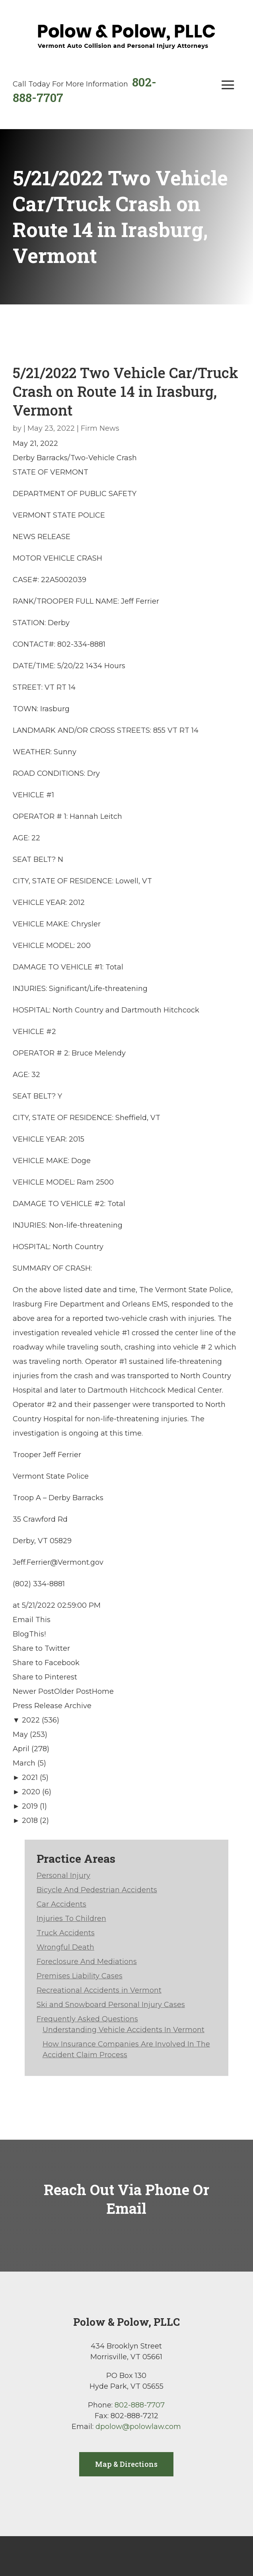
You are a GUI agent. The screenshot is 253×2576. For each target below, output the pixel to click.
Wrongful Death (65, 1947)
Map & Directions (126, 2464)
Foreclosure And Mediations (87, 1961)
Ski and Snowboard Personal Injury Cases (111, 2004)
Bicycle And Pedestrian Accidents (97, 1889)
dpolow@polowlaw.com (138, 2426)
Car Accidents (61, 1904)
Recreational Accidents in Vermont (99, 1990)
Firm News (100, 428)
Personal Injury (63, 1875)
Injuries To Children (71, 1918)
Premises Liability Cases (80, 1976)
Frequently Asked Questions (87, 2019)
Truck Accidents (66, 1933)
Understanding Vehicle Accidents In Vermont (123, 2029)
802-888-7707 (140, 2405)
